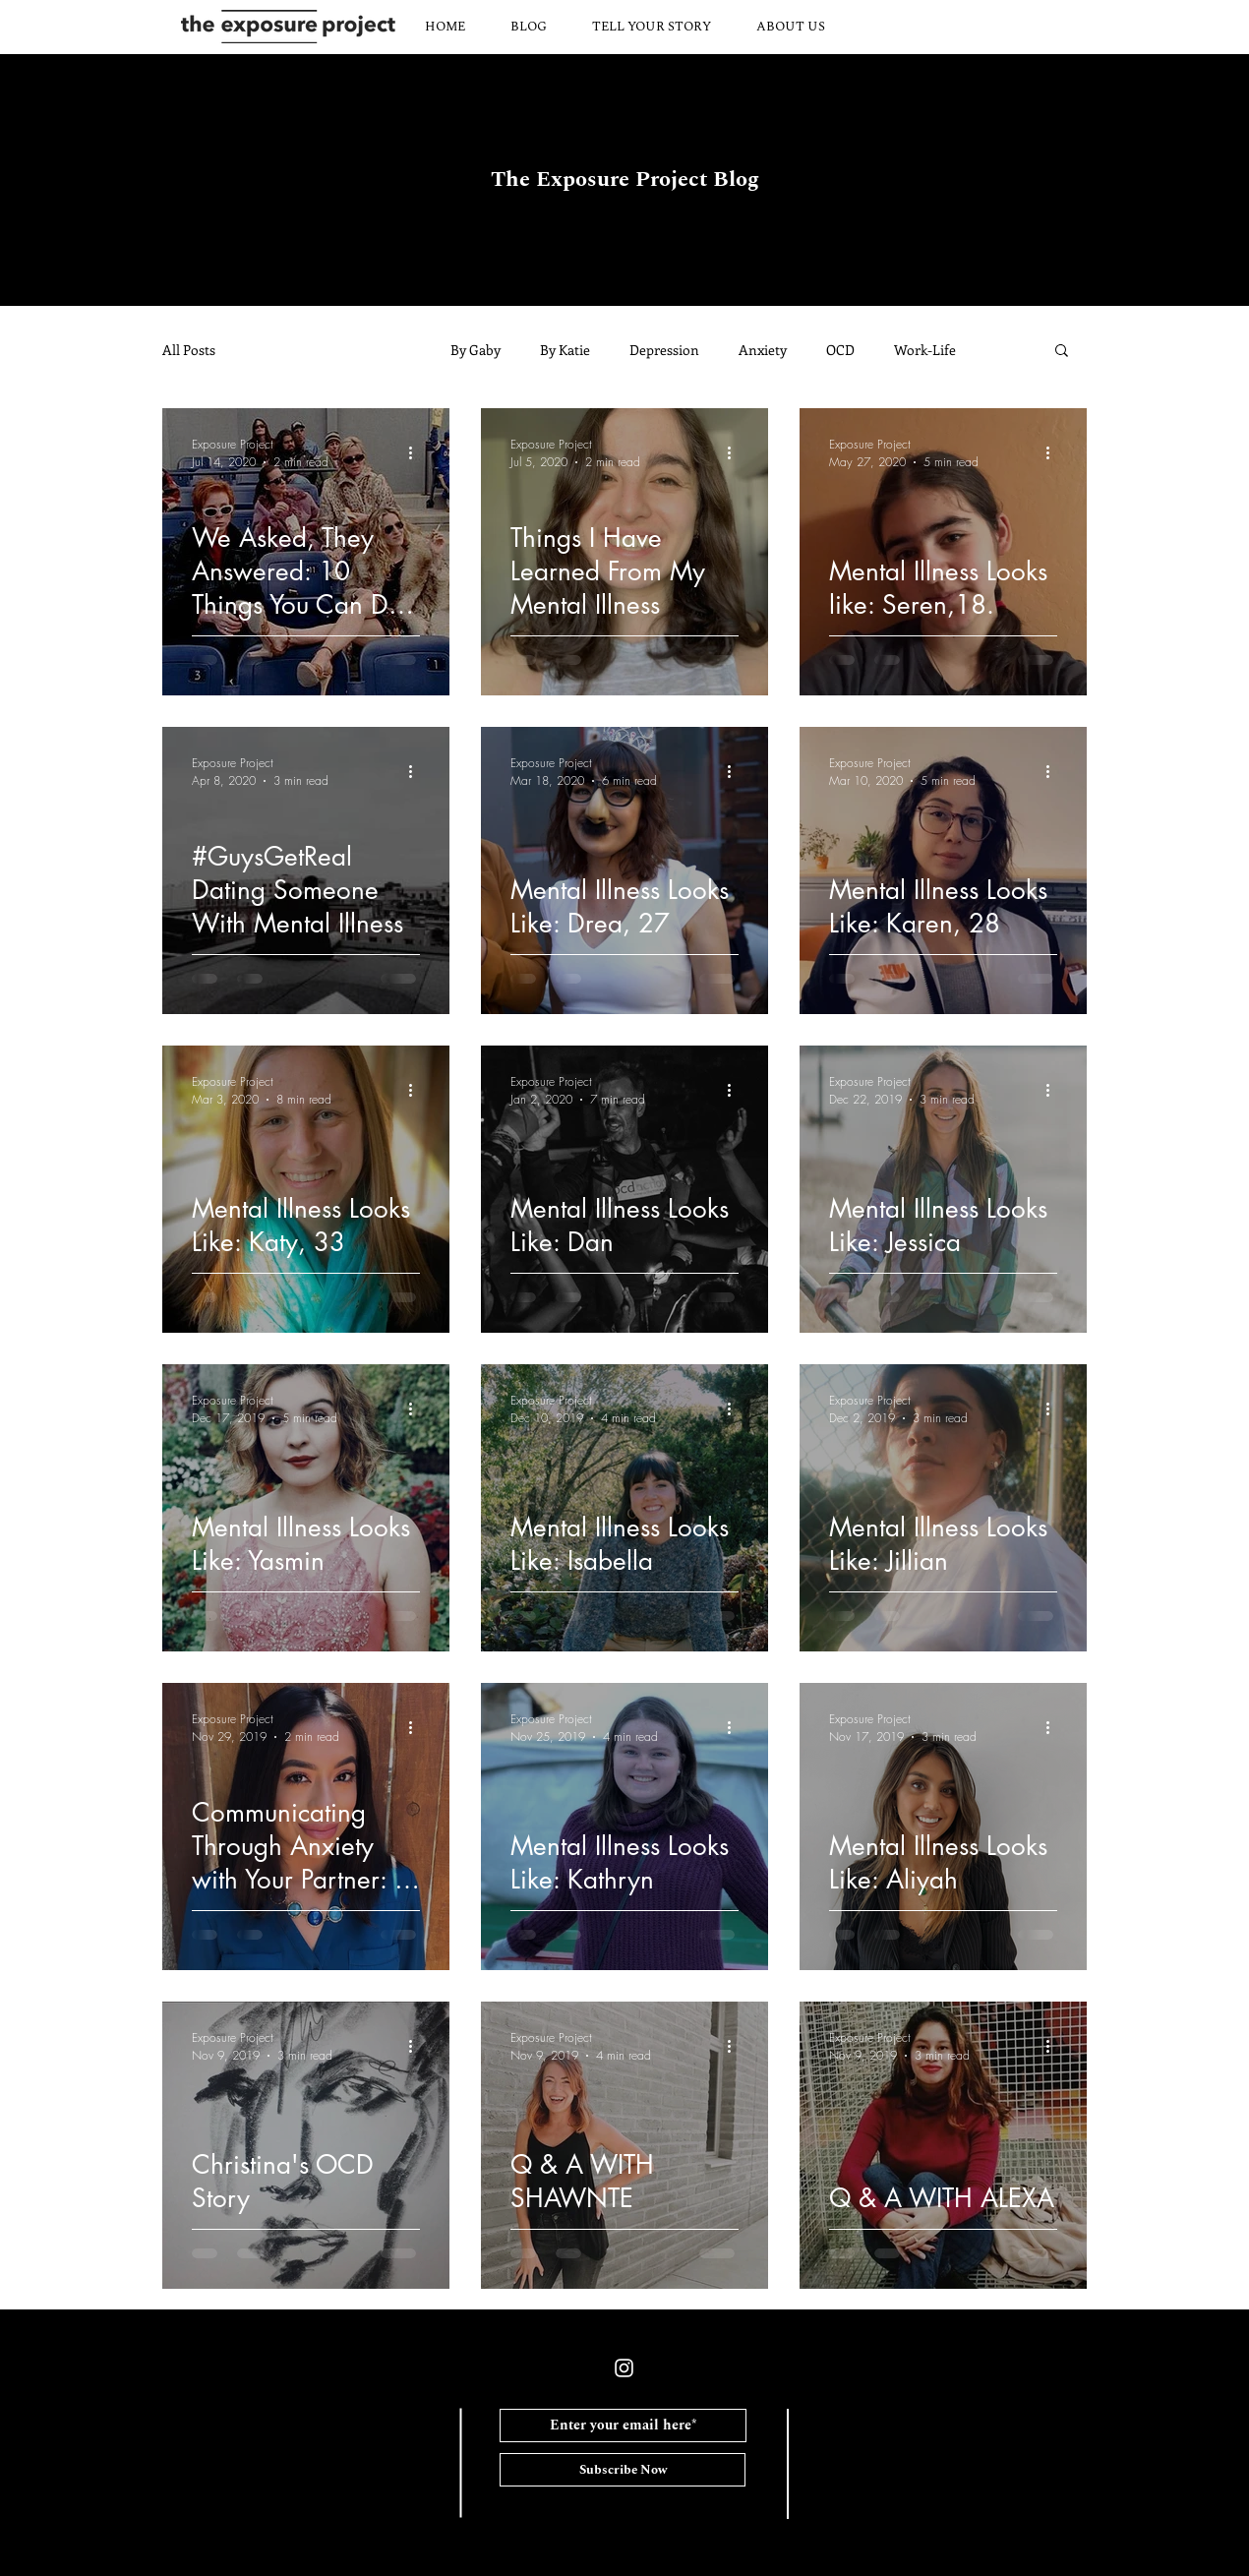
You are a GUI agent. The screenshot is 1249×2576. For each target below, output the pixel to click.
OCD (840, 349)
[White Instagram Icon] (624, 2368)
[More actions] (417, 452)
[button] (1061, 351)
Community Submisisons (333, 349)
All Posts (188, 349)
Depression (664, 349)
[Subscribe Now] (622, 2469)
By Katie (565, 349)
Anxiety (763, 349)
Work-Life (925, 349)
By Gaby (475, 349)
